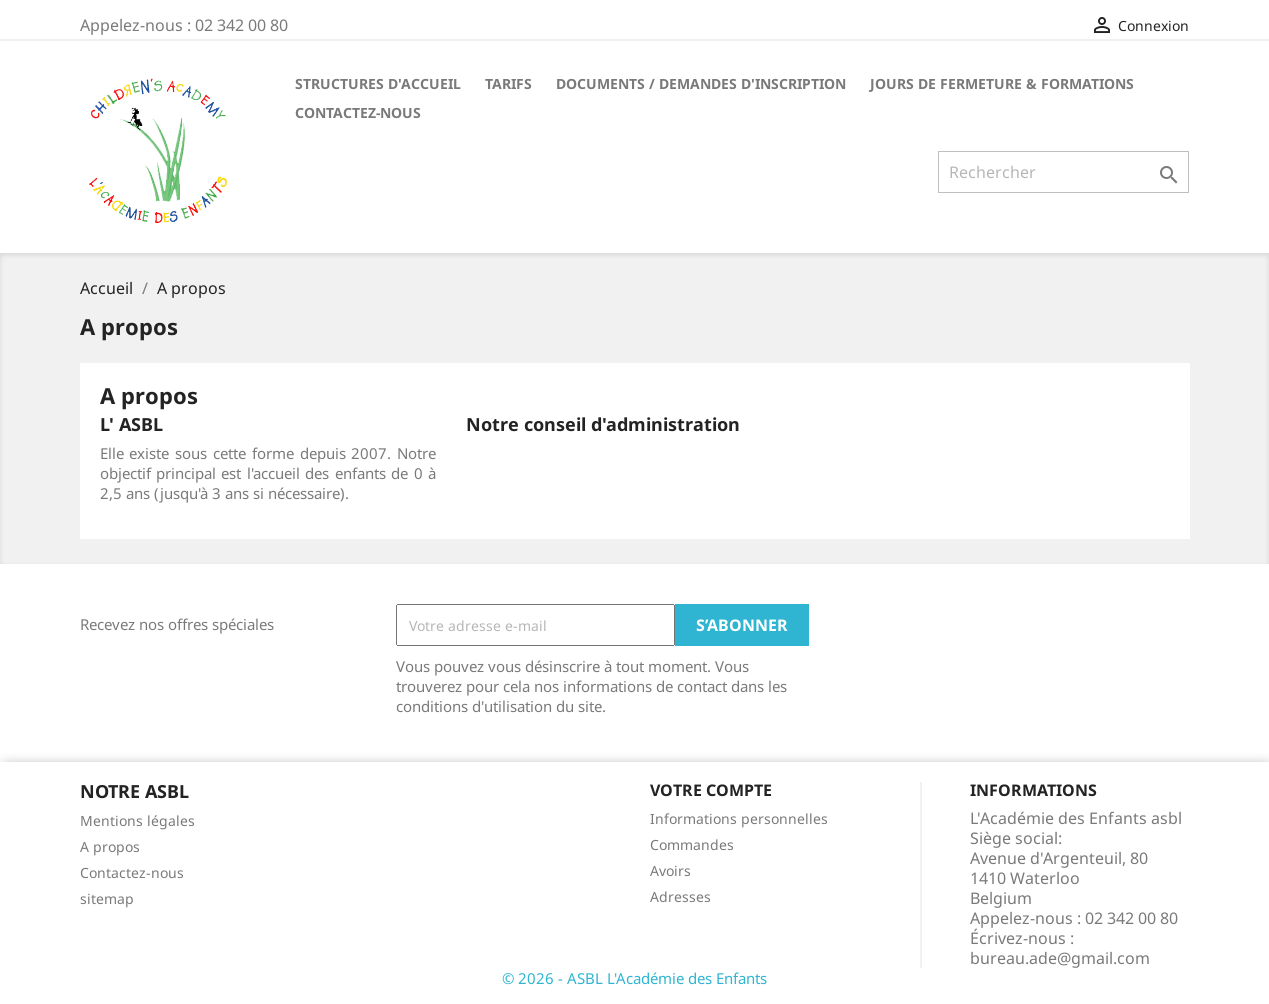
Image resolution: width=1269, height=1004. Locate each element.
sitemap (107, 898)
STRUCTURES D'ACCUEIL (378, 83)
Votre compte (711, 790)
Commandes (692, 844)
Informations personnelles (739, 818)
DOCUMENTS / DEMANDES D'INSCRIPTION (701, 83)
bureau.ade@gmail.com (1060, 958)
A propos (110, 846)
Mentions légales (137, 820)
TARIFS (508, 83)
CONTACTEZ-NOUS (358, 112)
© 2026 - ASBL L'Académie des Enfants (634, 978)
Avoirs (670, 870)
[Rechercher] (1063, 172)
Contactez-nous (132, 872)
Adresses (680, 896)
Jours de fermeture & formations (1002, 83)
